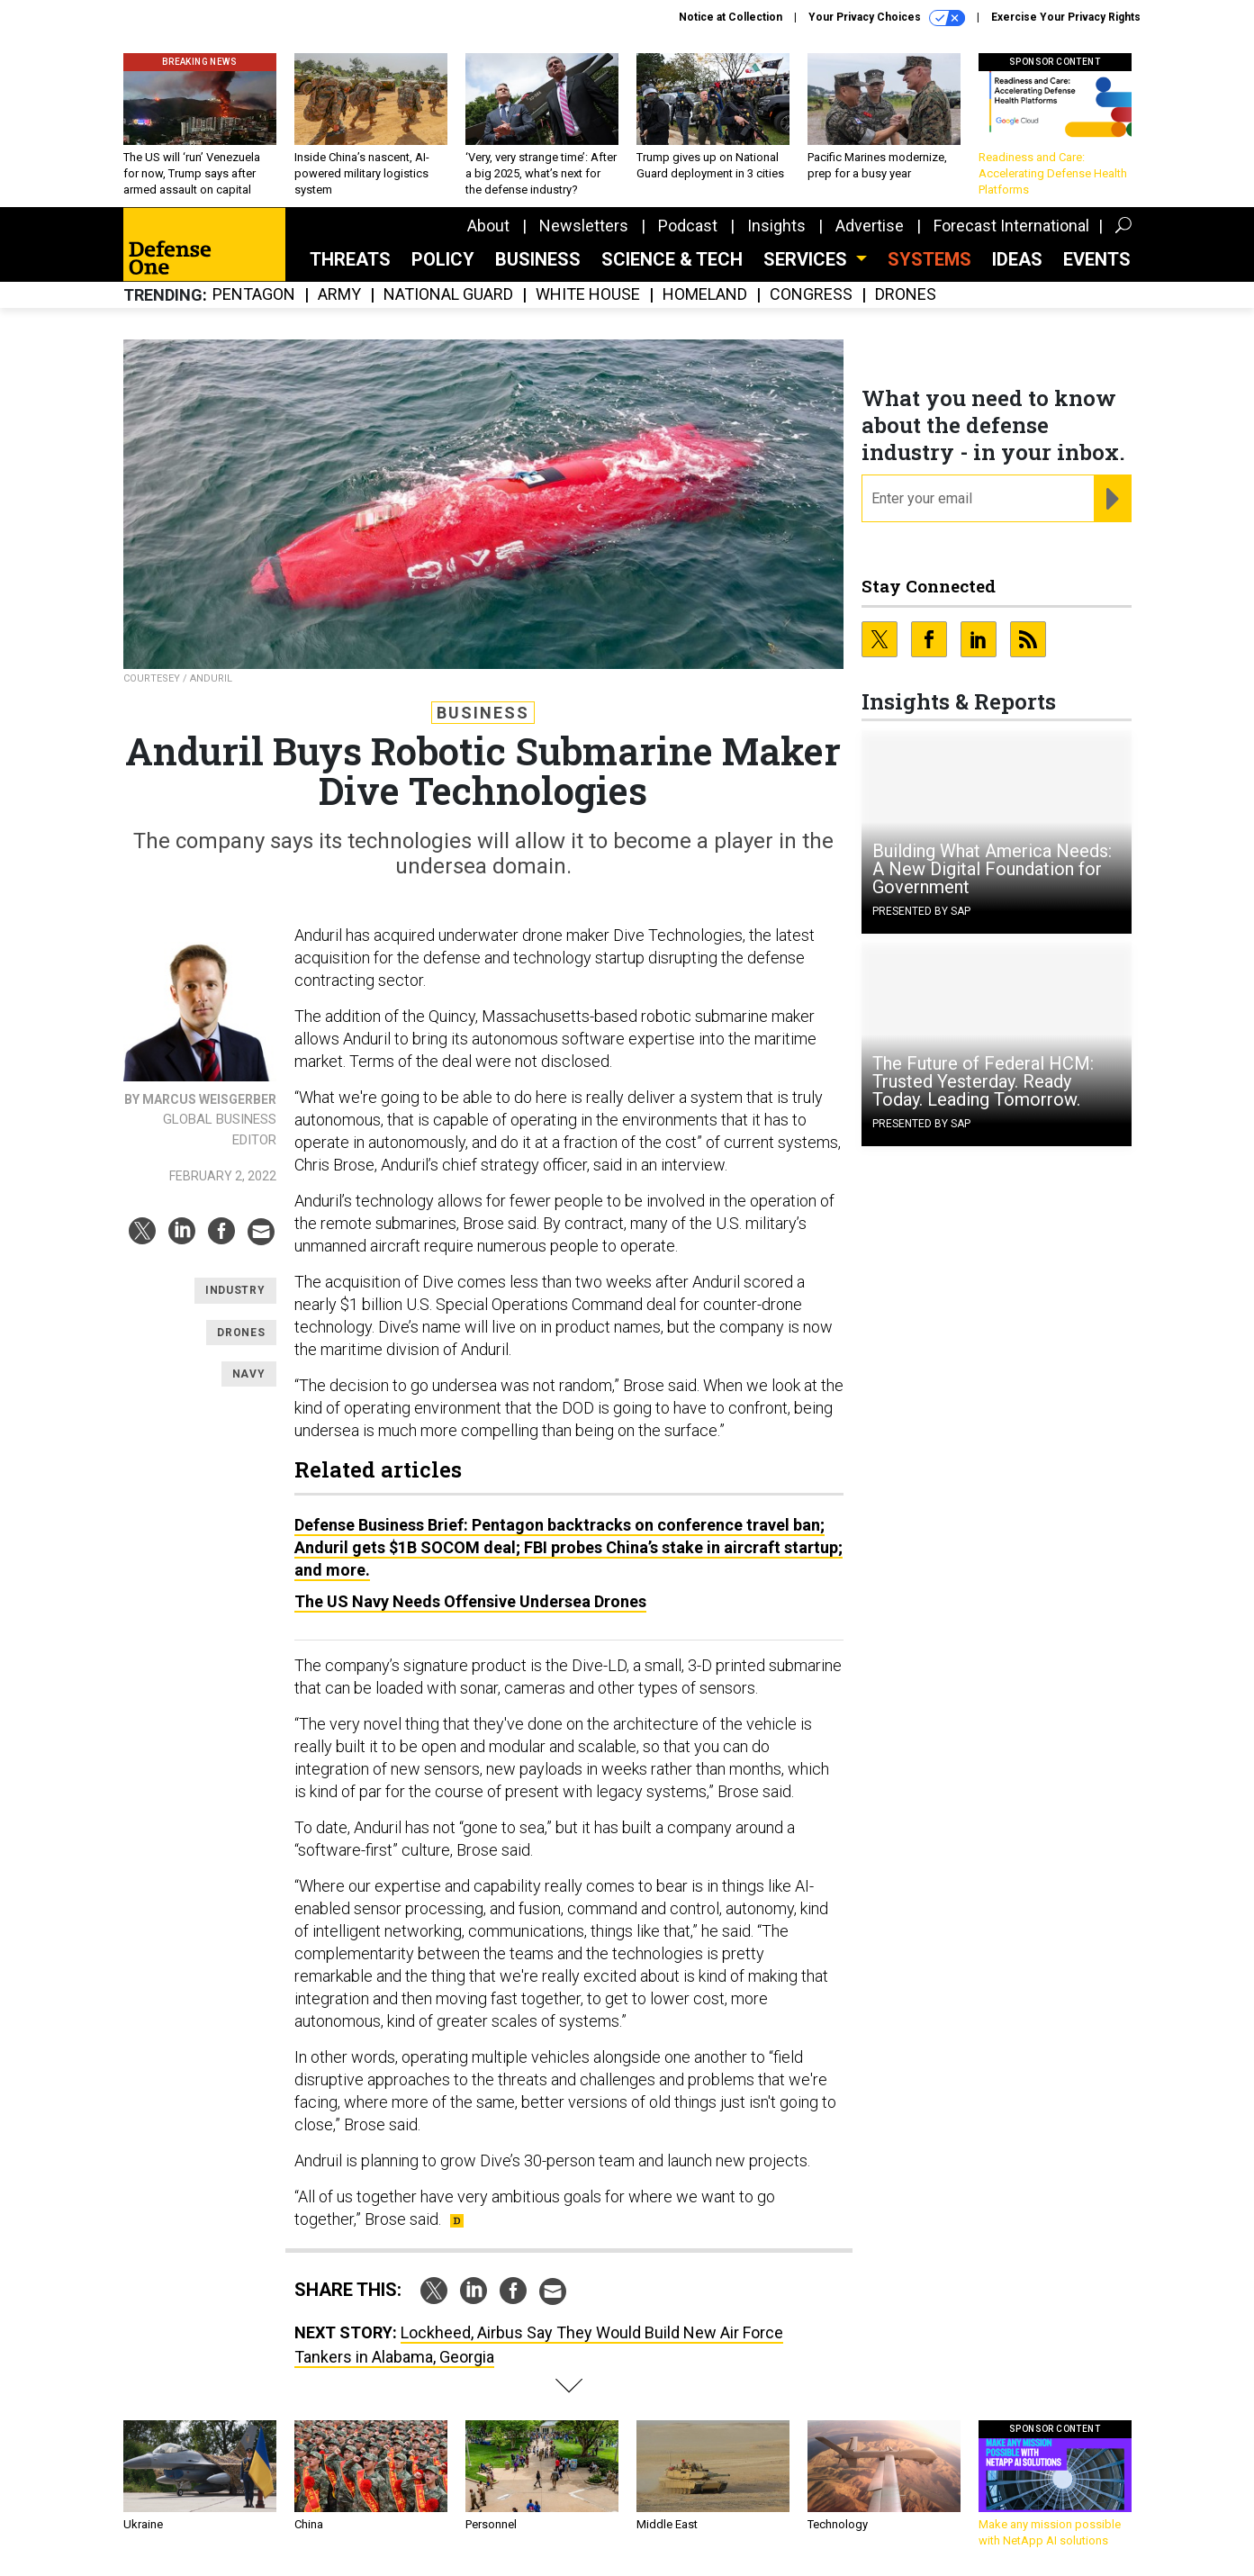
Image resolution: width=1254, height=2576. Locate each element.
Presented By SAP (921, 911)
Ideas (1017, 259)
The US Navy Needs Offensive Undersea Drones (470, 1601)
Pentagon (253, 294)
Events (1097, 259)
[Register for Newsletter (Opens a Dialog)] (1112, 498)
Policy (442, 259)
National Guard (448, 294)
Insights (776, 225)
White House (588, 294)
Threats (350, 259)
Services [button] (807, 259)
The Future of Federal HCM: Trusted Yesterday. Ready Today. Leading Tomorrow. (983, 1081)
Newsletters (583, 225)
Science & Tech (672, 259)
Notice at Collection (730, 17)
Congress (811, 294)
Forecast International (1011, 225)
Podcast (687, 225)
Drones (905, 294)
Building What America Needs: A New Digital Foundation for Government (992, 869)
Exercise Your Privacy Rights (1066, 17)
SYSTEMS (929, 259)
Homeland (705, 294)
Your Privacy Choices (886, 18)
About (488, 225)
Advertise (869, 225)
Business (538, 259)
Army (339, 294)
